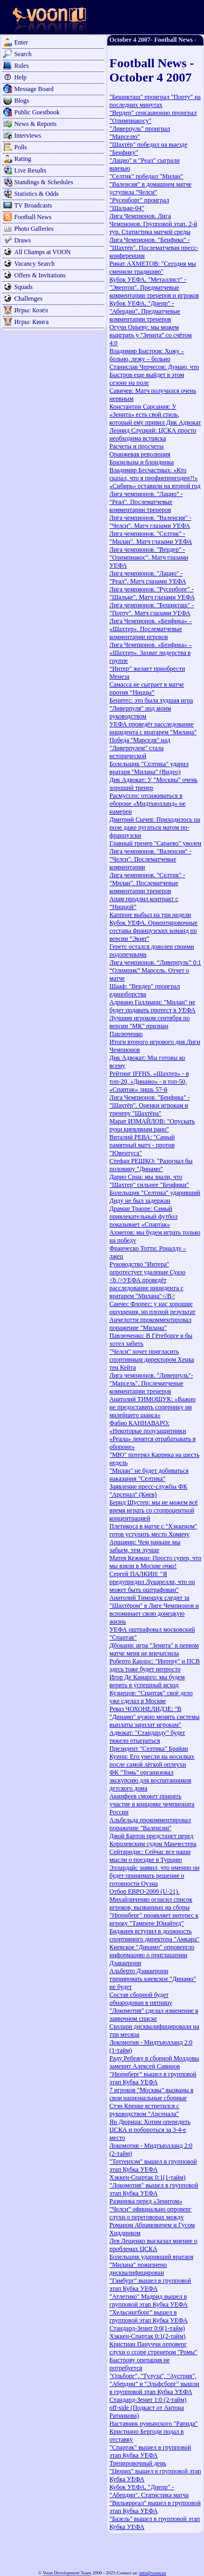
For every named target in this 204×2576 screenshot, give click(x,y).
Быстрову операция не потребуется (139, 2364)
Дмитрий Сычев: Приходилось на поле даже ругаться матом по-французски (154, 827)
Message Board (33, 89)
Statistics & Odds (36, 193)
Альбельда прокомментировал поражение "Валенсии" (150, 1824)
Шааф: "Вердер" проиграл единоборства (144, 990)
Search (23, 54)
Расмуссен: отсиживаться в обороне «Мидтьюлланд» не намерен (147, 803)
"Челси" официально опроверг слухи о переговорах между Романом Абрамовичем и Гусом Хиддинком (152, 2221)
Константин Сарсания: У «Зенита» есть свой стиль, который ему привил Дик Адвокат (155, 414)
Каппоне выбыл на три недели (150, 914)
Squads (23, 287)
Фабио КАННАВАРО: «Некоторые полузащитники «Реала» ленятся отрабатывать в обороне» (152, 1435)
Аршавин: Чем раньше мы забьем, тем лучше (144, 1546)
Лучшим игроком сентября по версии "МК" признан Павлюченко (149, 1026)
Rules (21, 65)
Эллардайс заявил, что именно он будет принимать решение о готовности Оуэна (154, 1875)
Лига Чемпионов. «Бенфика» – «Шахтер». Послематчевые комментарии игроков (150, 629)
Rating (22, 159)
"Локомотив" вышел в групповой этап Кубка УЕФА (153, 2189)
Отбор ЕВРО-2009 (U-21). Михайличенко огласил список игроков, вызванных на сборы (150, 1899)
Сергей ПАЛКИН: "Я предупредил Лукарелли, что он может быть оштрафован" (152, 1581)
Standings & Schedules (43, 182)
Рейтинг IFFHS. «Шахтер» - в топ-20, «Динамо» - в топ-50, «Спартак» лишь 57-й (149, 1081)
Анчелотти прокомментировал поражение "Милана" (150, 1323)
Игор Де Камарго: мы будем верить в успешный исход (147, 1681)
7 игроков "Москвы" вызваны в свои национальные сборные (151, 2094)
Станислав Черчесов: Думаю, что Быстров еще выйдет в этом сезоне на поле (154, 374)
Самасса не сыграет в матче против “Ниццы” (146, 688)
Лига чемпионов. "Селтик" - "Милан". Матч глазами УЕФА (150, 537)
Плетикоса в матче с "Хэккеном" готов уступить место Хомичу (153, 1530)
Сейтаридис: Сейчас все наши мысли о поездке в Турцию (150, 1855)
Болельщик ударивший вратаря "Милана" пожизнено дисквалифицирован (151, 2264)
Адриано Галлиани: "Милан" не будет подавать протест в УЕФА (152, 1006)
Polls (20, 147)
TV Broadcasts (33, 205)
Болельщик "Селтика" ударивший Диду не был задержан (154, 1196)
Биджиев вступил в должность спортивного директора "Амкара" (154, 1935)
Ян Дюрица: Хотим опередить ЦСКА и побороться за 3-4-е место (149, 2129)
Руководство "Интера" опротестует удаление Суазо (147, 1268)
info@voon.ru (152, 2572)
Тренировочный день (137, 2463)
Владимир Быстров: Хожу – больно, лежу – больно (146, 355)
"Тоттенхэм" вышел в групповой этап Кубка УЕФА (153, 2165)
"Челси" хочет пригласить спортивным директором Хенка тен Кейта (151, 1359)
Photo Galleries (33, 228)
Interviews (27, 135)
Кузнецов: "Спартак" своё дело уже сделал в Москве (151, 1697)
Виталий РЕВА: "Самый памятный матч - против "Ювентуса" (142, 1145)
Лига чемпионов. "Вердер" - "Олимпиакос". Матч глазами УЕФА (148, 557)
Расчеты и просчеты (136, 446)
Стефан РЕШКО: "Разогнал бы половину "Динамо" (150, 1165)
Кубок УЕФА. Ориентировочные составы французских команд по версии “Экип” (153, 930)
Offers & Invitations (40, 275)
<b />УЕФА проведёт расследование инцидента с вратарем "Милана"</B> (146, 1288)
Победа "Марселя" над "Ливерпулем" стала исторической (139, 748)
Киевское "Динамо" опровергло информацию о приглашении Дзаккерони (151, 1955)
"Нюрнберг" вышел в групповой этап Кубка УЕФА (153, 2078)
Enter (21, 42)
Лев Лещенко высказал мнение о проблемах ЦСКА (153, 2245)
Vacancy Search (34, 263)
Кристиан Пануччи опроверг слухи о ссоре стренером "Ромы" (153, 2348)
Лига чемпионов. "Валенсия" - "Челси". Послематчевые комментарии (150, 859)
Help (20, 77)
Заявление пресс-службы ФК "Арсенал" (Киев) (148, 1490)
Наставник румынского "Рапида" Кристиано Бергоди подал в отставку (153, 2431)
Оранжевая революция (139, 454)
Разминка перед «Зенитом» (145, 2201)
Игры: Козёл (31, 310)
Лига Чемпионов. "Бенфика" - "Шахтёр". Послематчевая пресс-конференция (153, 247)
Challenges (28, 298)
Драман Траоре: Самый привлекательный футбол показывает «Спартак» (143, 1216)
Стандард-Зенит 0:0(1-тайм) (147, 2328)
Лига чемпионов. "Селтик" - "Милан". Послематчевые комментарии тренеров (147, 883)
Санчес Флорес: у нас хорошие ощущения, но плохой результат (152, 1308)
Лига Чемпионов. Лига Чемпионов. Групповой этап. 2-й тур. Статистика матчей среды (153, 224)
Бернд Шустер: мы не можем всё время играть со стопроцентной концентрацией (153, 1510)
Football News (32, 217)
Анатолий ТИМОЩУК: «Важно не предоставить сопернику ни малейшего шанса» (152, 1407)
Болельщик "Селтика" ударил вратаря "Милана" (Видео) (149, 768)
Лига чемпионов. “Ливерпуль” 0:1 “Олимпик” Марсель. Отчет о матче (155, 970)
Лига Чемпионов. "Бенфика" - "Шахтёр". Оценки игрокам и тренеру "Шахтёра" (149, 1105)
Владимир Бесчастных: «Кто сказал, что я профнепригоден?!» (153, 474)
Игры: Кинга (31, 322)
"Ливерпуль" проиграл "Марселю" (139, 132)
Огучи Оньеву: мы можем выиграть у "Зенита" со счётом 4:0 (150, 335)
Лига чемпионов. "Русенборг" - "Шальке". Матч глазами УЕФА (152, 593)
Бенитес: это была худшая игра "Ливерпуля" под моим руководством (151, 708)
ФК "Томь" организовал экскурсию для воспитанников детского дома (150, 1780)
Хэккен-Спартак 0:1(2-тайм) (147, 2336)
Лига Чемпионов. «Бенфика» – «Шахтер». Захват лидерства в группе (150, 652)
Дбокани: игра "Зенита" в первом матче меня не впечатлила (154, 1649)
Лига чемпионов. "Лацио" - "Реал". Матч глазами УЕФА (147, 577)
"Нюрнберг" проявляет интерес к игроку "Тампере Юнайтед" (154, 1919)
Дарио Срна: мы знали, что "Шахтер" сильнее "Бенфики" (149, 1180)
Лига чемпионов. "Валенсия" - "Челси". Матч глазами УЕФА (150, 521)
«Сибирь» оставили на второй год (154, 486)
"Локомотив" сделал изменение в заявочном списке (153, 2014)
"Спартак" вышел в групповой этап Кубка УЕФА (150, 2451)
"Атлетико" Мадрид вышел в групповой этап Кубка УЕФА (148, 2300)
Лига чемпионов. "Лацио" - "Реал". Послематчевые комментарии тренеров (146, 502)
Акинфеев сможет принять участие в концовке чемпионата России (151, 1804)
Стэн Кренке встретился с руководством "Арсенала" (144, 2110)
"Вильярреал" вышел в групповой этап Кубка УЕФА (155, 2507)
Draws (22, 240)
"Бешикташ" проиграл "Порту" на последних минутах (155, 101)
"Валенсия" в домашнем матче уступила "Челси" (150, 188)
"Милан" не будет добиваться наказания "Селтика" (149, 1474)
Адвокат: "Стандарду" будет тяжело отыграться (147, 1736)
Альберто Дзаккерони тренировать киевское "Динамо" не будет (152, 1978)
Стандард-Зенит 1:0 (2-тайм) (148, 2399)
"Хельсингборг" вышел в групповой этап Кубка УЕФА (148, 2316)
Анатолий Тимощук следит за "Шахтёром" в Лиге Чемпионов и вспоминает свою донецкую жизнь (154, 1609)
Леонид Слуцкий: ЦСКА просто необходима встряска (152, 434)
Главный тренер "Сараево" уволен (155, 843)
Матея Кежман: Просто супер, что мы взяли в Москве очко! (155, 1562)
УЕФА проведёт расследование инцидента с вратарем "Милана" (153, 728)
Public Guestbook (37, 112)
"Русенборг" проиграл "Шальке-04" (139, 204)
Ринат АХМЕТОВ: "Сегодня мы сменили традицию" (152, 267)
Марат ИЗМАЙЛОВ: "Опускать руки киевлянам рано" (152, 1125)
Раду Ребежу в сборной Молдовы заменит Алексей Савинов (154, 2062)
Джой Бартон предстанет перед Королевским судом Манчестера (153, 1840)
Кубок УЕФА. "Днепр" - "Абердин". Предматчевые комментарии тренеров (144, 311)
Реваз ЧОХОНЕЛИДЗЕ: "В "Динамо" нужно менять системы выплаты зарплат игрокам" (154, 1716)
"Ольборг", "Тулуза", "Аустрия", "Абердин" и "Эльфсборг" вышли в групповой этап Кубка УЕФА (154, 2383)
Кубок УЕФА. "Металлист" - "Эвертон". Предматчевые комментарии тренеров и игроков (154, 287)
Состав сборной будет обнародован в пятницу (140, 1998)
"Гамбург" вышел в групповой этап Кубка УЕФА (150, 2284)
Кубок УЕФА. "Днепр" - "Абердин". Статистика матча (149, 2491)
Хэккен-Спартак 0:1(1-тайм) (147, 2177)
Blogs (21, 100)
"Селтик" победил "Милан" (146, 176)
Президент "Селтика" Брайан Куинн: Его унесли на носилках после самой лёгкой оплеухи (151, 1756)
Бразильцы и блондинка (141, 462)
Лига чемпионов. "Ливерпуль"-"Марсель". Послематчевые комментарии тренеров (151, 1383)
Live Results (30, 170)
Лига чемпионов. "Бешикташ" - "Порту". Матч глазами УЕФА (151, 609)
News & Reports (35, 124)
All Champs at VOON (42, 252)
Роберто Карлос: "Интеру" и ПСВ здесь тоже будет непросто (154, 1665)
